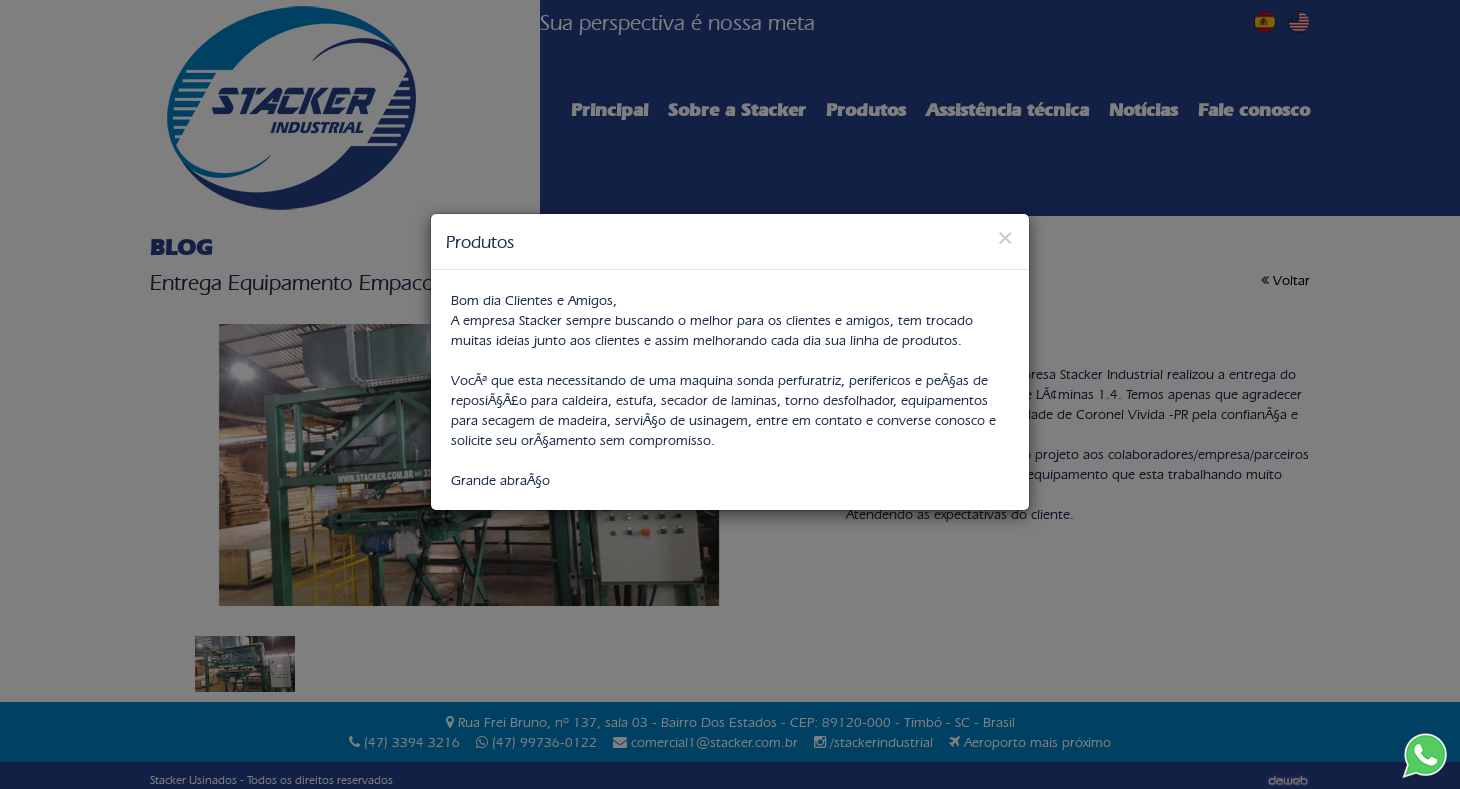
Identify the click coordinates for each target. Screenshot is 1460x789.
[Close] (1005, 237)
